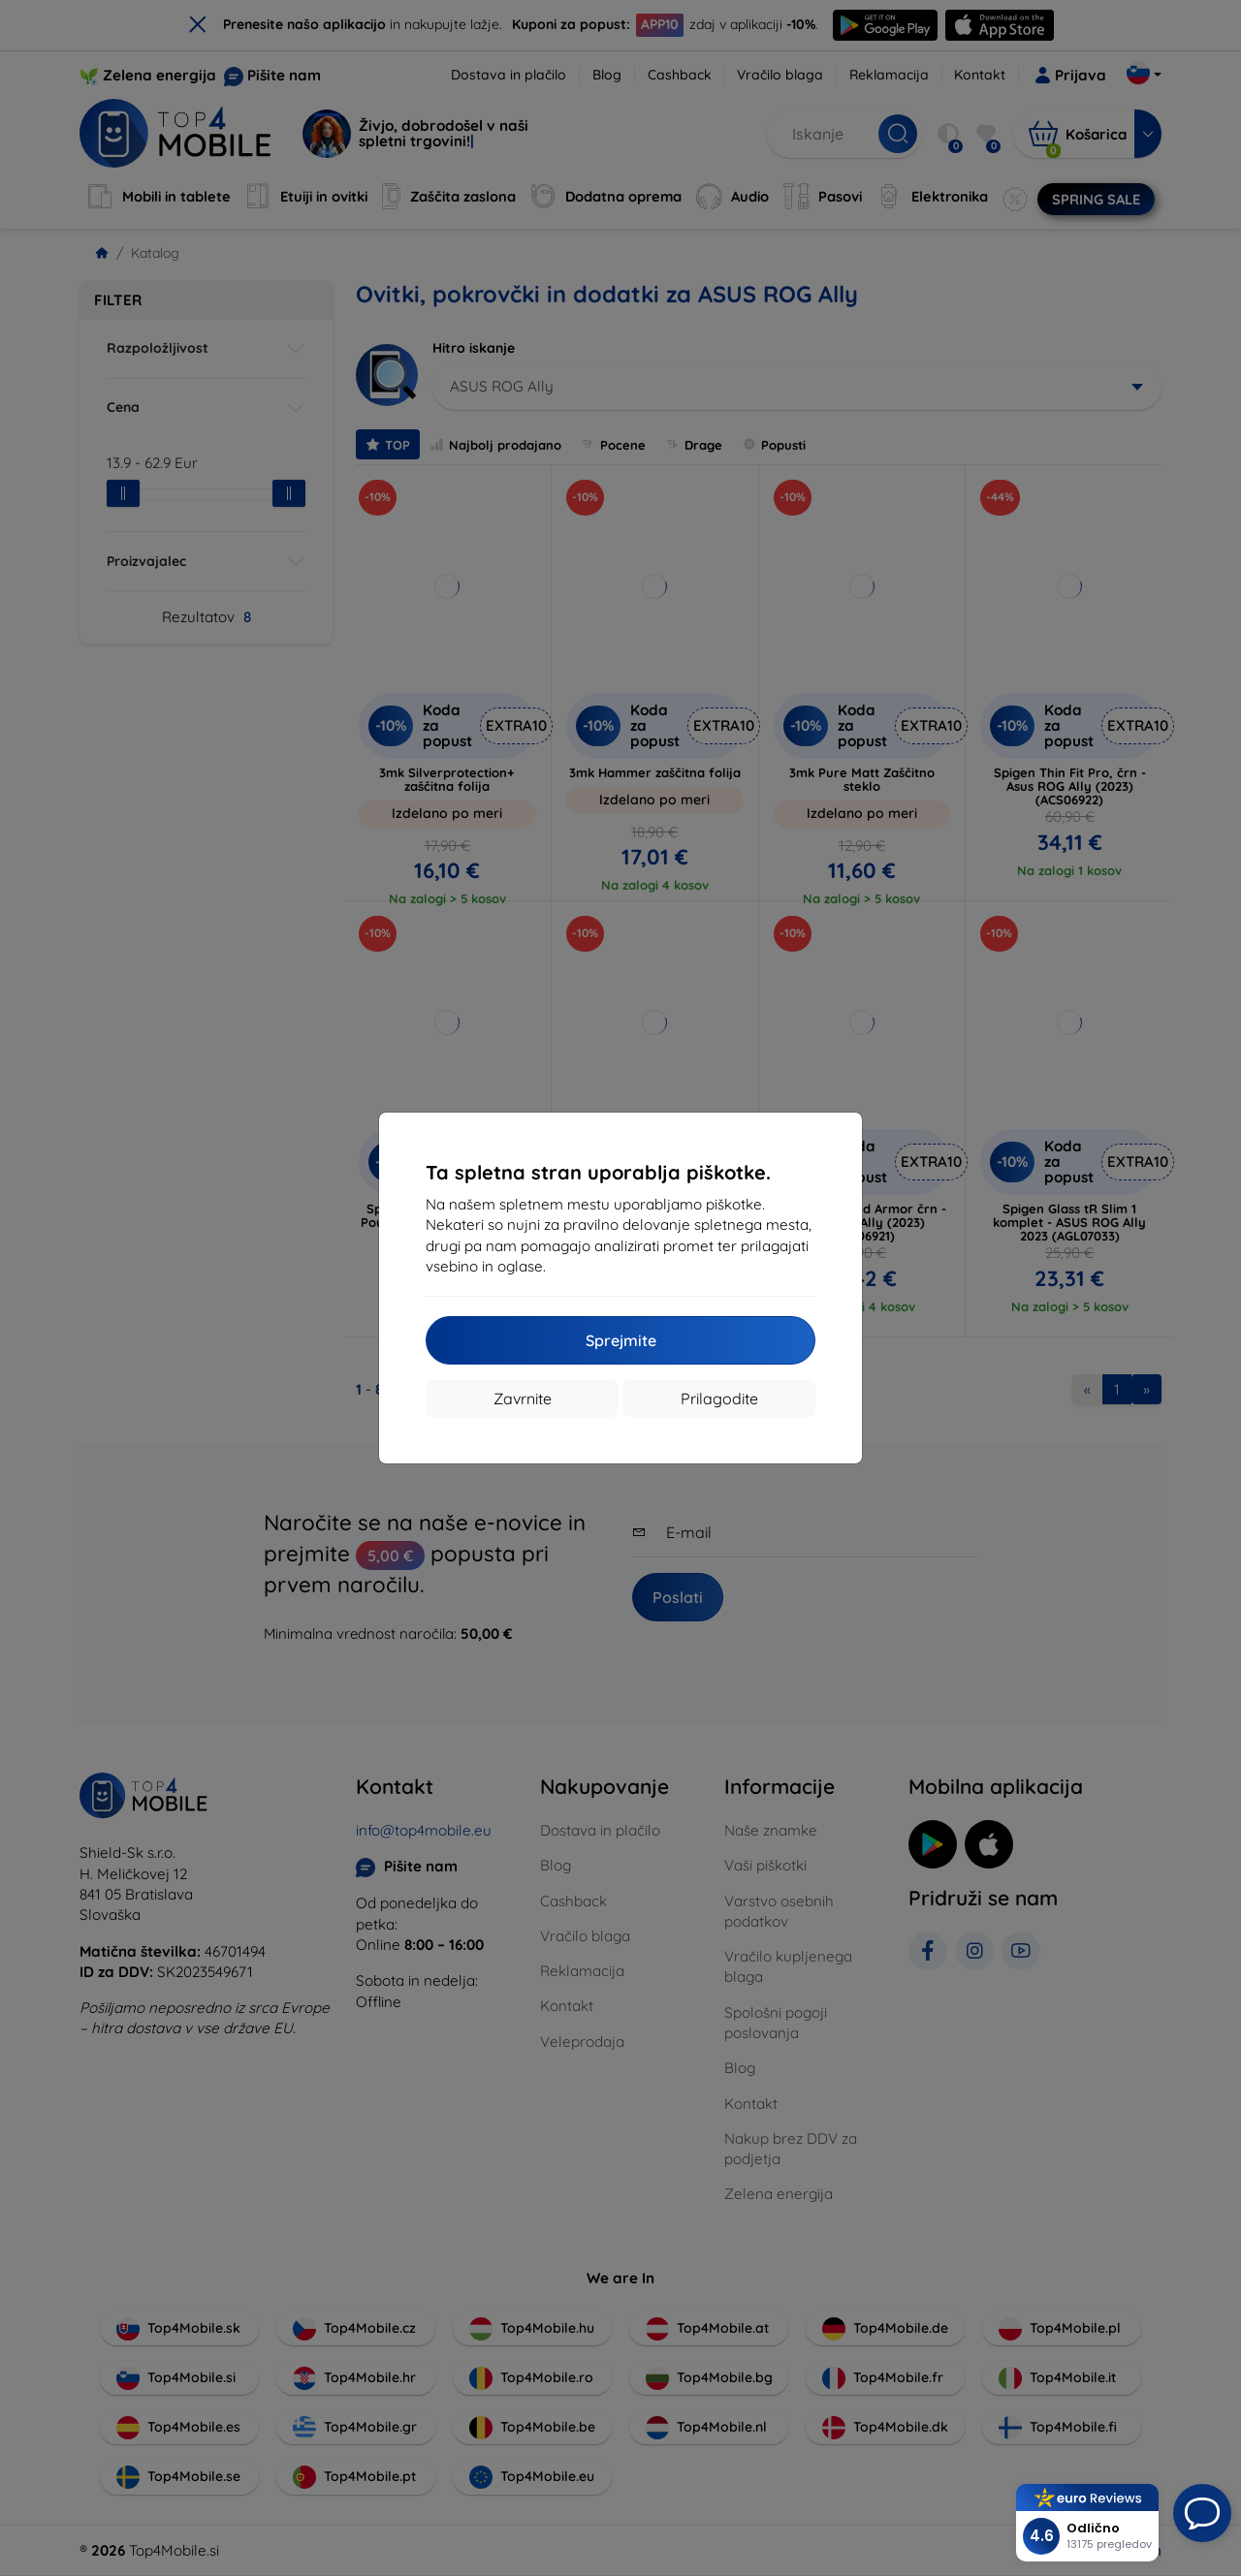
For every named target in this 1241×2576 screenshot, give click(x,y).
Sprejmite (621, 1340)
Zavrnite (522, 1398)
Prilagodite (719, 1398)
